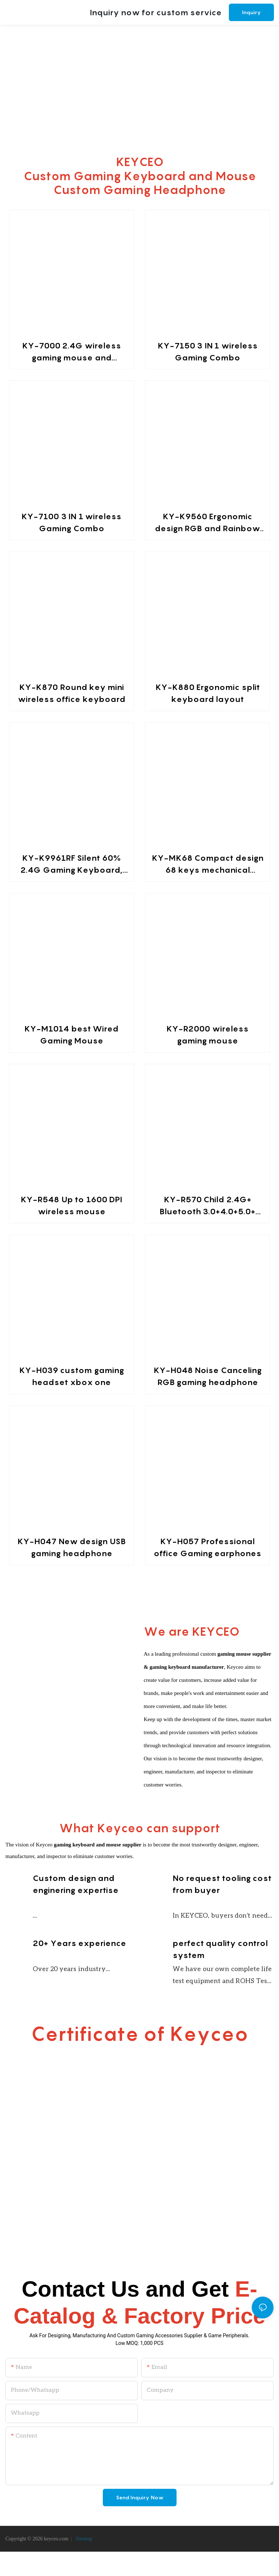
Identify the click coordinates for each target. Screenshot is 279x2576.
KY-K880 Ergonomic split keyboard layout (207, 693)
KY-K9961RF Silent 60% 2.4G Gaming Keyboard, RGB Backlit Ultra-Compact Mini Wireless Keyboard (71, 864)
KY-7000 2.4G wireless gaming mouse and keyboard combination (71, 352)
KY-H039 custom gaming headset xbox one (71, 1376)
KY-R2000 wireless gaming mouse (207, 1034)
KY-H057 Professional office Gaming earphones (207, 1547)
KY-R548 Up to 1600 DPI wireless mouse (71, 1205)
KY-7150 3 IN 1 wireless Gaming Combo (208, 351)
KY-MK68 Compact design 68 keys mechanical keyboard (207, 864)
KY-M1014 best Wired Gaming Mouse (71, 1034)
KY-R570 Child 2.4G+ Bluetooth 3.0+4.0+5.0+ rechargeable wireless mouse (207, 1206)
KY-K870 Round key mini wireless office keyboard (71, 693)
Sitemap (83, 2563)
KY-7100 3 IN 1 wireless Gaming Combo (71, 522)
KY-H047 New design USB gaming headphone (71, 1547)
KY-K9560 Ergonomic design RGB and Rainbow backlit (207, 523)
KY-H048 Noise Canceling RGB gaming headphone (208, 1376)
